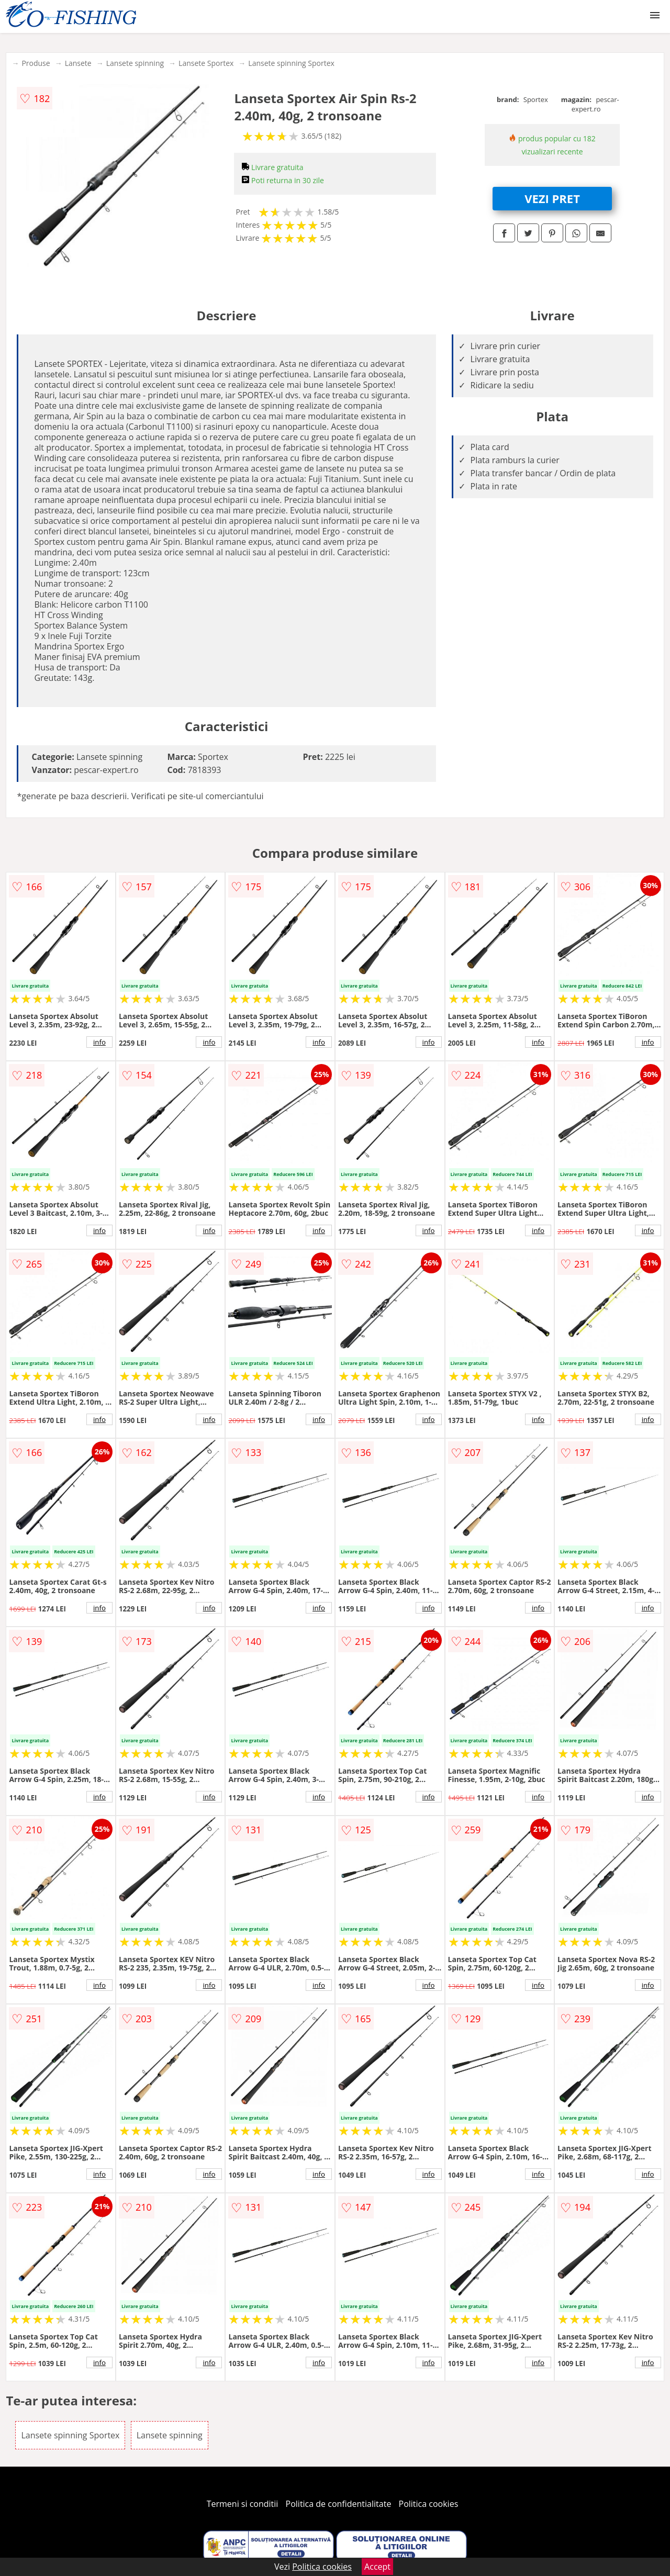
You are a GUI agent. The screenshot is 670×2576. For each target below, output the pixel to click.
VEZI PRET (552, 198)
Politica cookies (429, 2504)
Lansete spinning (135, 63)
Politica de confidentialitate (339, 2504)
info (99, 1042)
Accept (377, 2566)
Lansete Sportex (205, 63)
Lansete (78, 63)
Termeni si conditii (242, 2504)
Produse (35, 63)
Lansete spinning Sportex (291, 63)
